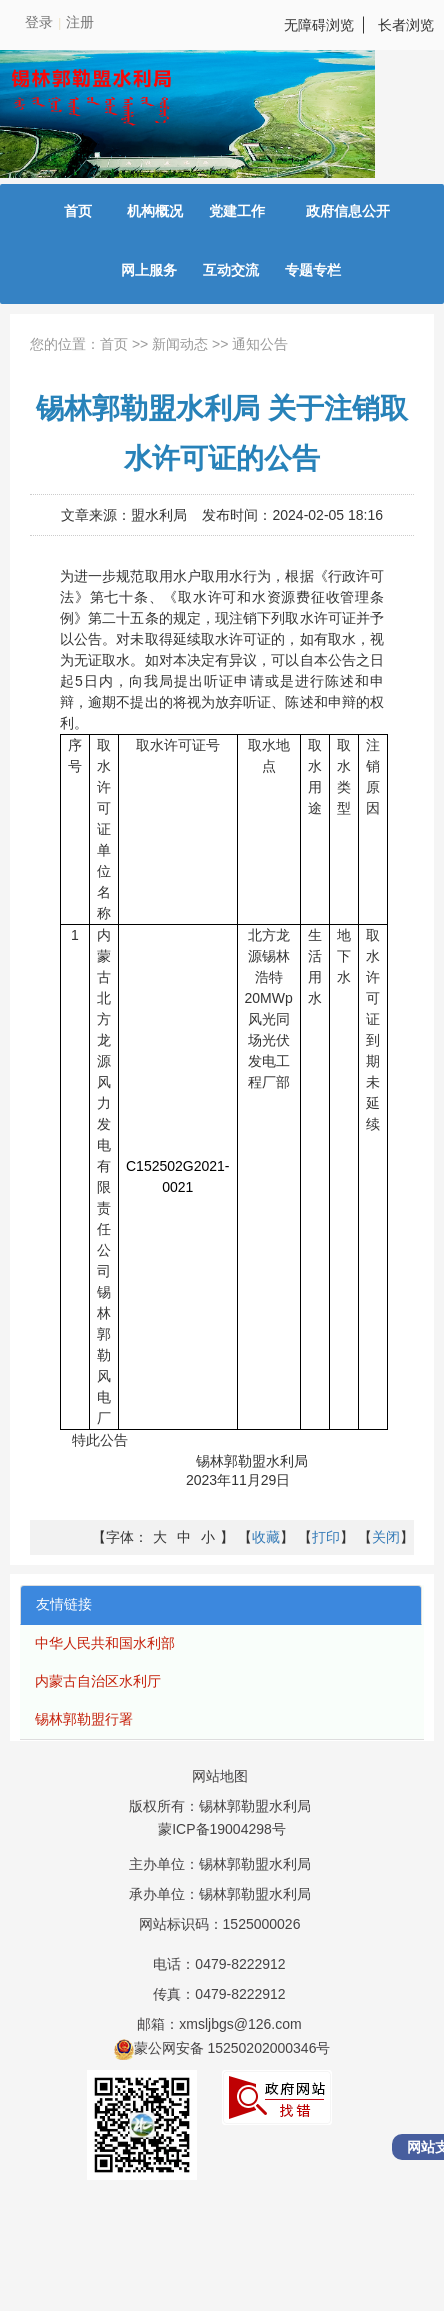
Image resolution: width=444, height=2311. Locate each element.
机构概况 (155, 211)
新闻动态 (180, 344)
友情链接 (64, 1604)
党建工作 (237, 211)
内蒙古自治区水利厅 (98, 1681)
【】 (266, 1537)
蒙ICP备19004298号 (222, 1829)
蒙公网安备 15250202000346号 (222, 2048)
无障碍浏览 (319, 25)
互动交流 (231, 270)
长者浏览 (406, 25)
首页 (78, 211)
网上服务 (149, 270)
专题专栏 (313, 270)
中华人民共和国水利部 (105, 1643)
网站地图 (220, 1776)
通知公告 (260, 344)
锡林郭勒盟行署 (84, 1719)
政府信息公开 (348, 211)
